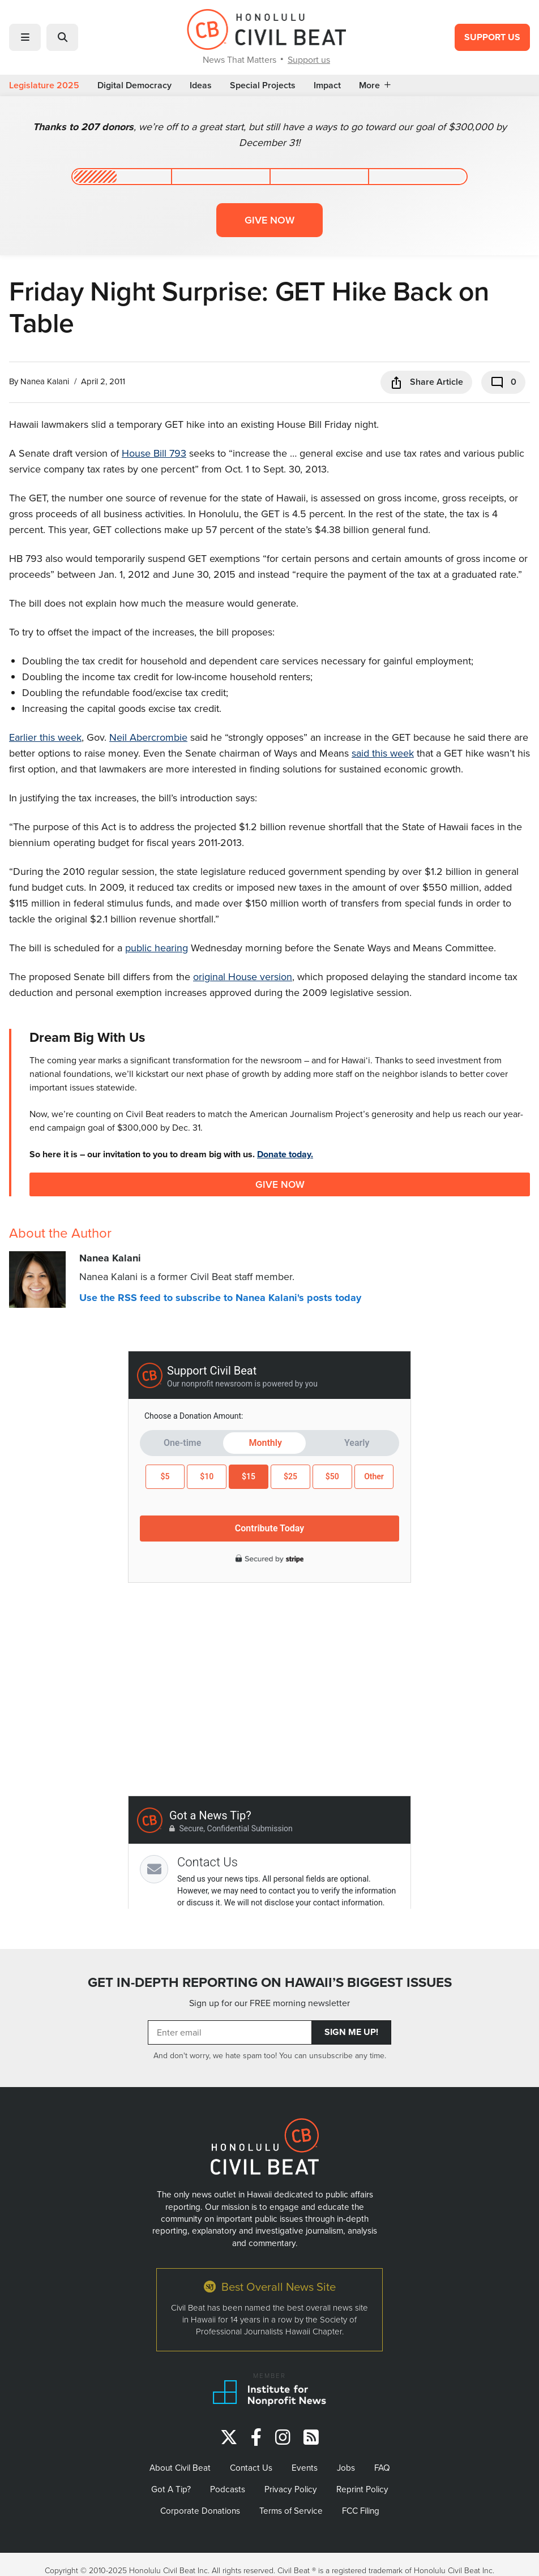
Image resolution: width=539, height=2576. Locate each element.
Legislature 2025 (44, 85)
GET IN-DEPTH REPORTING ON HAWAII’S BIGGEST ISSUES (270, 1982)
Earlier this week (45, 737)
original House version (242, 976)
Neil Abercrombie (148, 737)
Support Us (492, 37)
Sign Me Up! (351, 2031)
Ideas (201, 85)
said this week (383, 753)
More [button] (375, 85)
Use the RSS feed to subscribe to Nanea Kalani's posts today (220, 1297)
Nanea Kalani (44, 381)
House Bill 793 (154, 453)
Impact (327, 85)
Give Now (280, 1184)
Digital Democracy (134, 85)
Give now (269, 220)
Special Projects (263, 85)
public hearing (156, 948)
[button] (25, 37)
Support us (309, 59)
